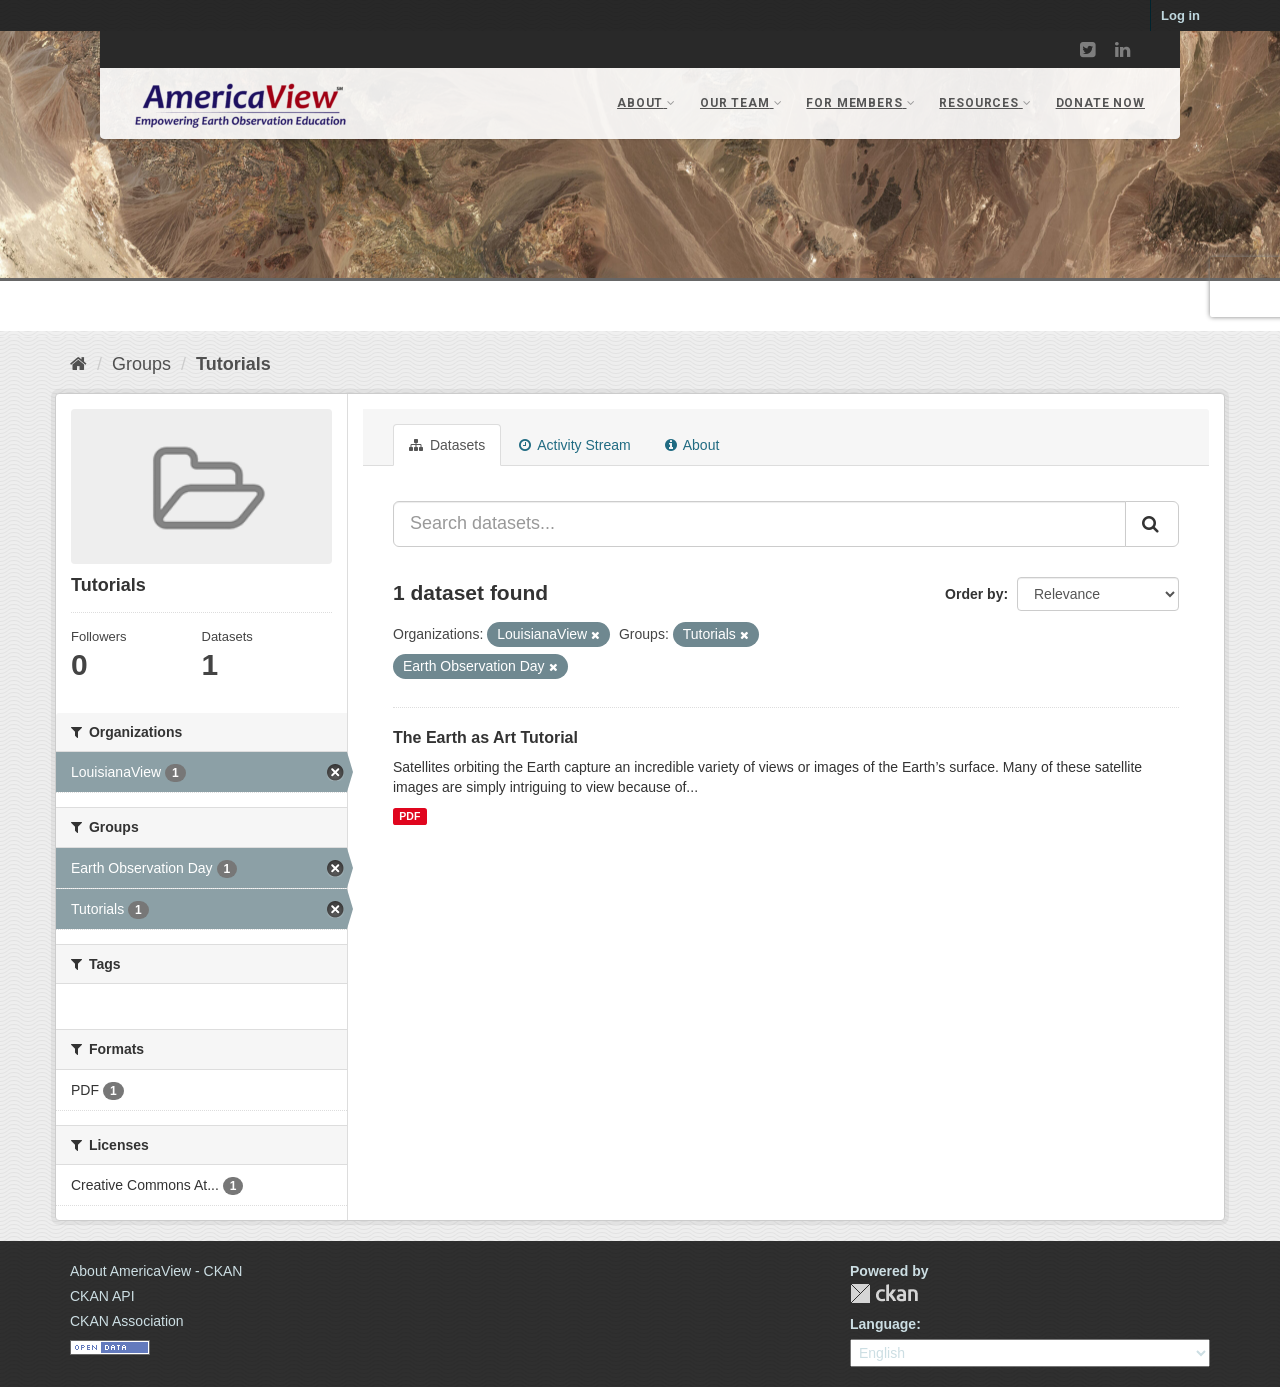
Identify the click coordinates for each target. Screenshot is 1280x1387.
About (692, 445)
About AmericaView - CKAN (156, 1271)
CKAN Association (127, 1321)
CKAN (884, 1293)
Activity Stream (574, 445)
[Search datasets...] (759, 524)
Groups (141, 364)
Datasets (447, 445)
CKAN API (102, 1296)
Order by (974, 594)
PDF (409, 816)
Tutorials (233, 364)
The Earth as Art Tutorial (485, 737)
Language (883, 1324)
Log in (1180, 15)
